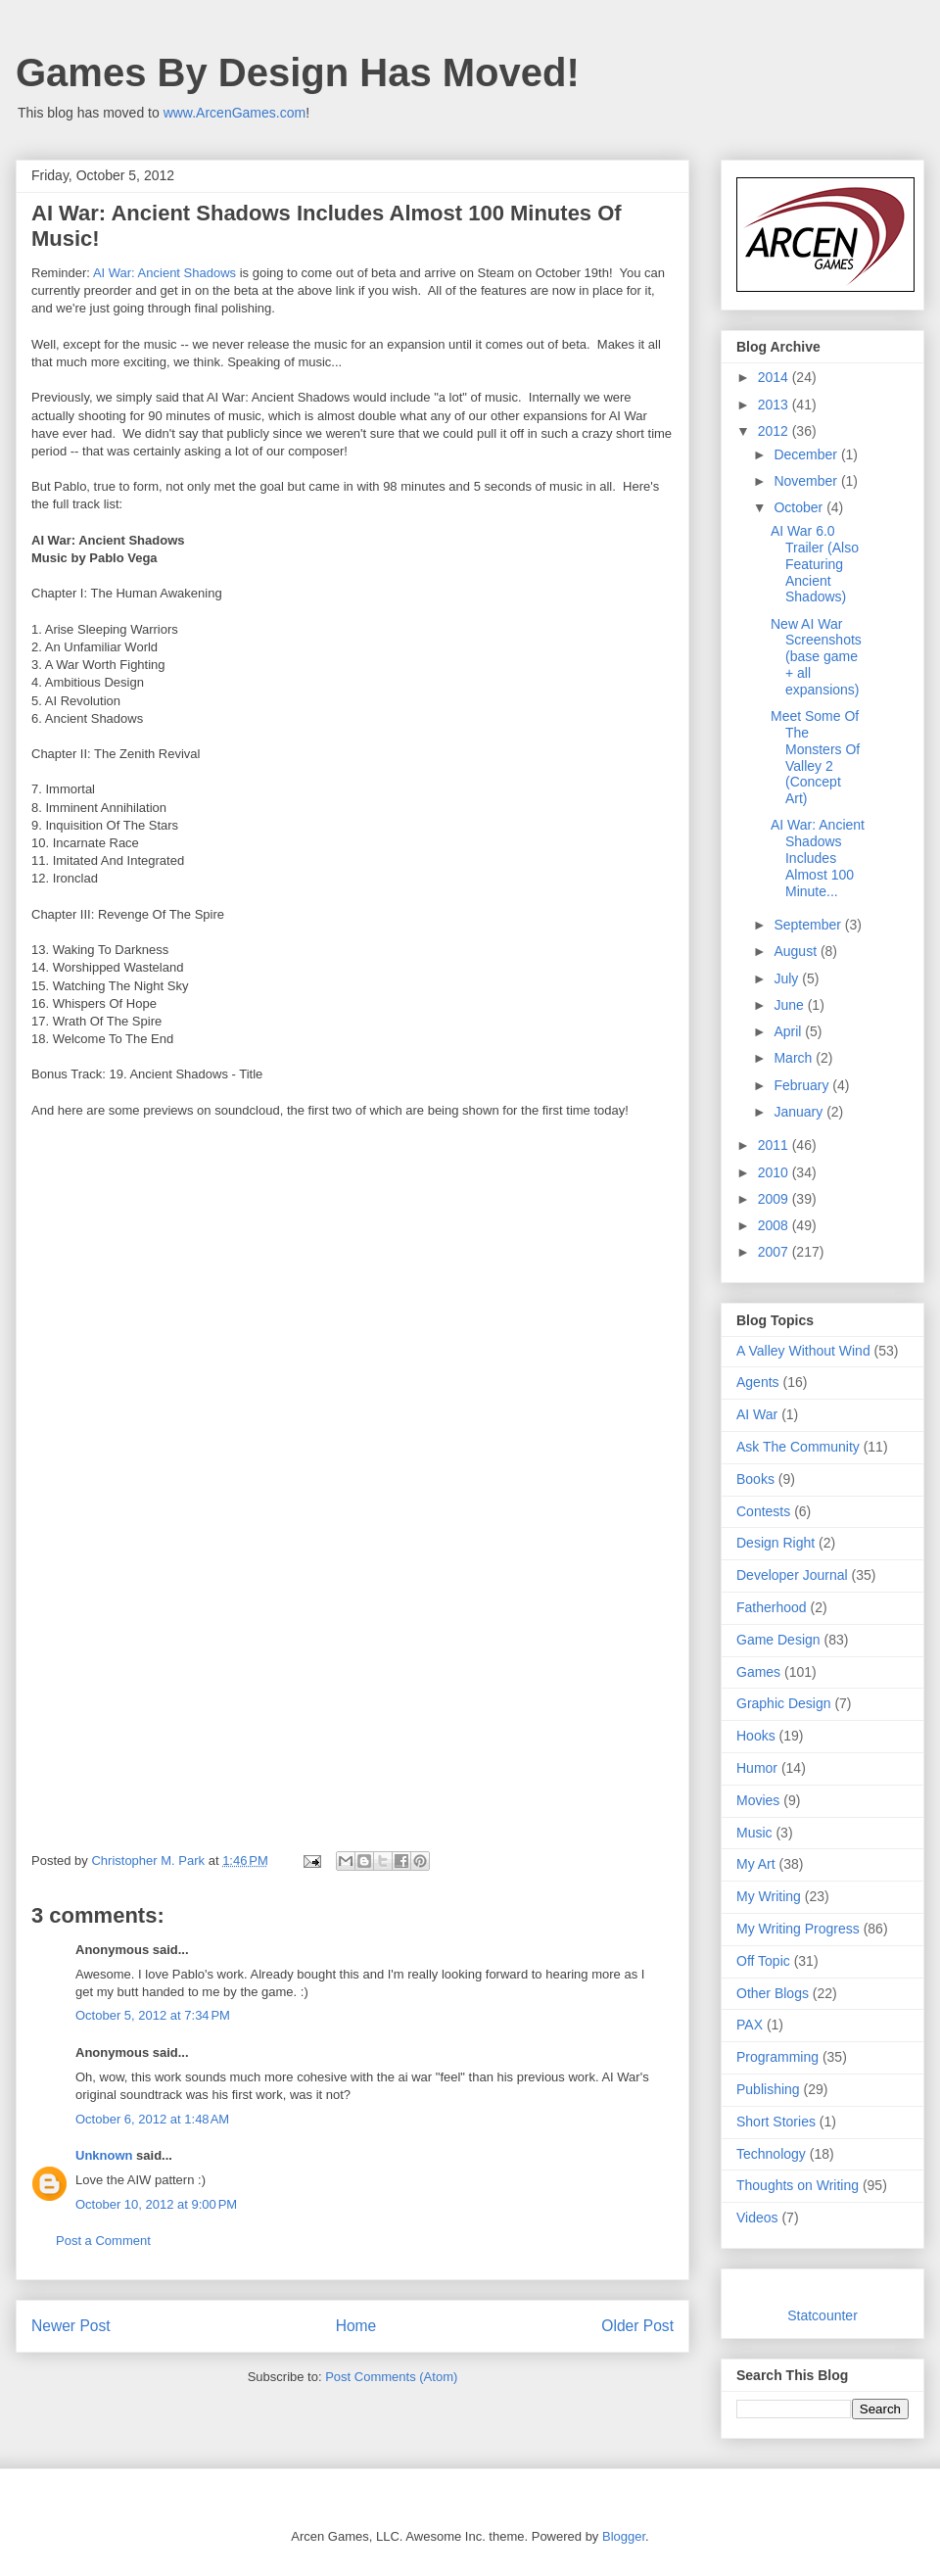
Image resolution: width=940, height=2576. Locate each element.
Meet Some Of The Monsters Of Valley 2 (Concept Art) (815, 757)
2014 (775, 377)
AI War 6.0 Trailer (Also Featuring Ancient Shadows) (815, 563)
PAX (749, 2024)
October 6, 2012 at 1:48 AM (152, 2119)
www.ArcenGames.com (235, 112)
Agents (757, 1382)
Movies (757, 1800)
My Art (756, 1864)
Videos (757, 2217)
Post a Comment (103, 2240)
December (807, 454)
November (807, 481)
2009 (775, 1199)
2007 (775, 1252)
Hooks (756, 1735)
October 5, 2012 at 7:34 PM (152, 2015)
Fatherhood (771, 1607)
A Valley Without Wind (803, 1351)
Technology (771, 2154)
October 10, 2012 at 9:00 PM (156, 2204)
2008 (775, 1225)
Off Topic (763, 1961)
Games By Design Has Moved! (298, 72)
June (790, 1005)
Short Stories (776, 2121)
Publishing (768, 2089)
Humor (756, 1768)
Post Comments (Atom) (391, 2376)
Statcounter (822, 2315)
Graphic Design (783, 1703)
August (797, 951)
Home (356, 2325)
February (803, 1085)
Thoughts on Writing (797, 2185)
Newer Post (71, 2325)
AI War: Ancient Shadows (164, 272)
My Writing (768, 1896)
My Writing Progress (798, 1928)
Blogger (623, 2536)
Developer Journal (792, 1575)
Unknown (104, 2155)
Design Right (775, 1542)
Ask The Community (798, 1447)
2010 (775, 1172)
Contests (763, 1511)
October (800, 507)
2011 (775, 1145)
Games (758, 1672)
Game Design (778, 1639)
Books (755, 1479)
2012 (775, 431)
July (788, 978)
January (800, 1112)
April (789, 1031)
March (795, 1058)
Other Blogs (772, 1993)
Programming (777, 2057)
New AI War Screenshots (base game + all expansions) (816, 656)
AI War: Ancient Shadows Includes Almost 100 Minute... (818, 857)
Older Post (637, 2325)
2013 (775, 404)
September (809, 924)
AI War (756, 1414)
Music (754, 1832)
